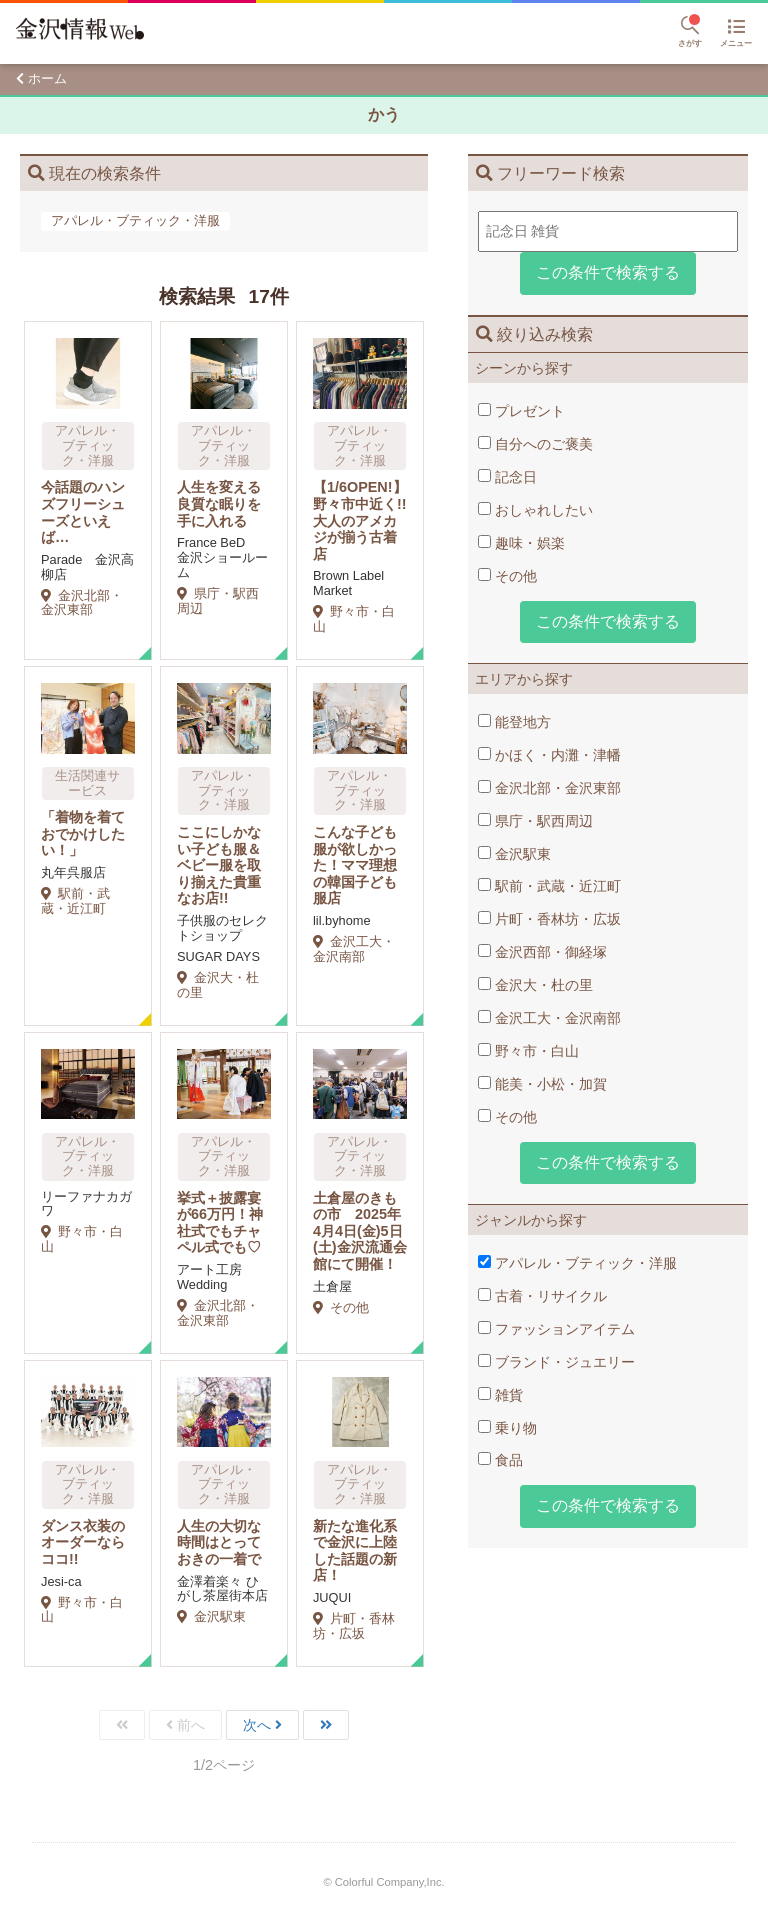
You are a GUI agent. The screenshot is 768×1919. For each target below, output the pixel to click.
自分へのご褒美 (535, 444)
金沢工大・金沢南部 (549, 1018)
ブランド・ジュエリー (556, 1362)
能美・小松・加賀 (542, 1084)
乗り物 (507, 1428)
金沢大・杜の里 (535, 985)
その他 (507, 576)
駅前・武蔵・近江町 (549, 886)
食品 (500, 1460)
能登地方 (514, 722)
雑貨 (500, 1395)
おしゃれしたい (535, 510)
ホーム (47, 78)
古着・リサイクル (542, 1296)
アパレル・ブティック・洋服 (577, 1263)
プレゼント (521, 411)
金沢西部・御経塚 (542, 952)
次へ (257, 1725)
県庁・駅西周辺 (535, 821)
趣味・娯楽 (521, 543)
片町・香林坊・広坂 (549, 919)
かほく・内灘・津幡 (549, 755)
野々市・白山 (528, 1051)
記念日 (507, 477)
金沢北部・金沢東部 (549, 788)
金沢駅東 (514, 854)
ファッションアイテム (556, 1329)
